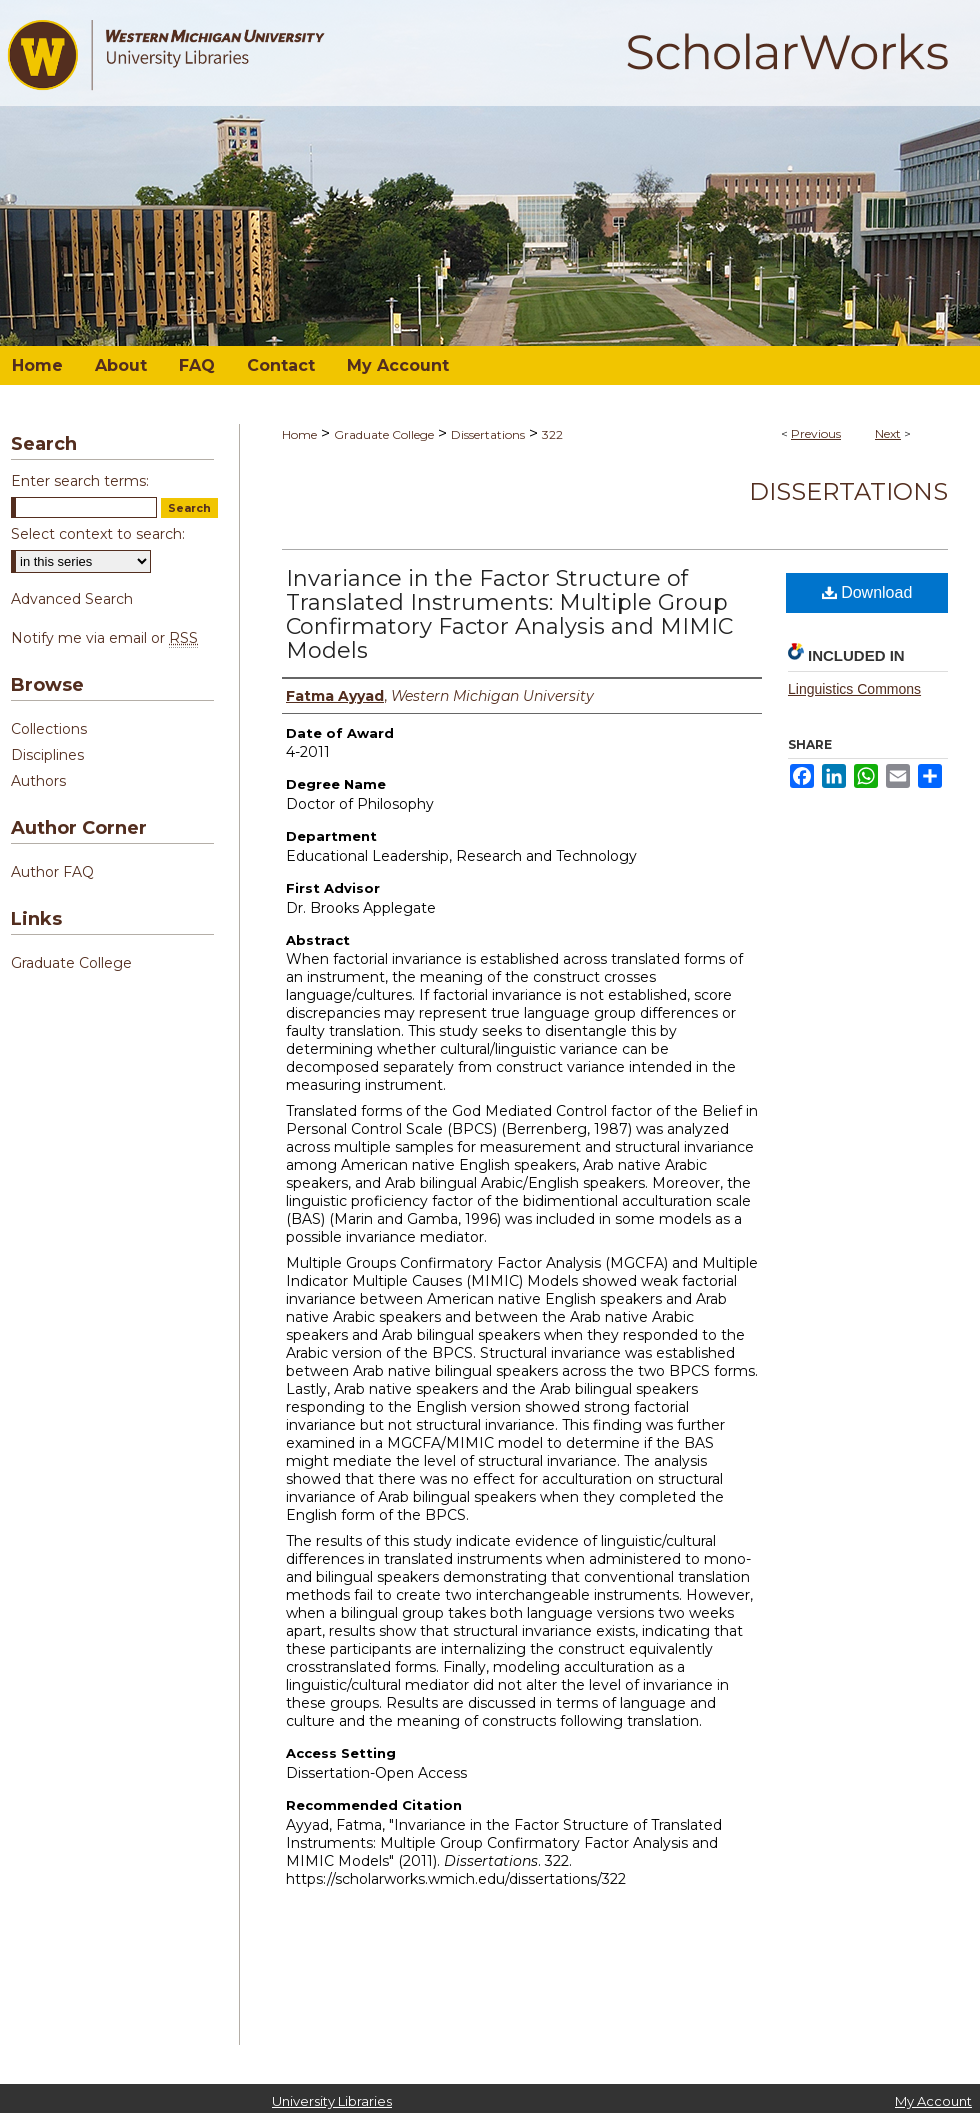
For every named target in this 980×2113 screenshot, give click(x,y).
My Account (933, 2101)
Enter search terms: (80, 481)
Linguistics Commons (854, 689)
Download (867, 592)
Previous (816, 433)
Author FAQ (52, 872)
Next (888, 433)
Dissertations (488, 434)
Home (299, 434)
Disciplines (47, 755)
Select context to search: (98, 534)
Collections (49, 729)
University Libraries (332, 2101)
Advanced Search (72, 599)
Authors (38, 781)
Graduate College (384, 434)
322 (552, 434)
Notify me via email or (104, 638)
